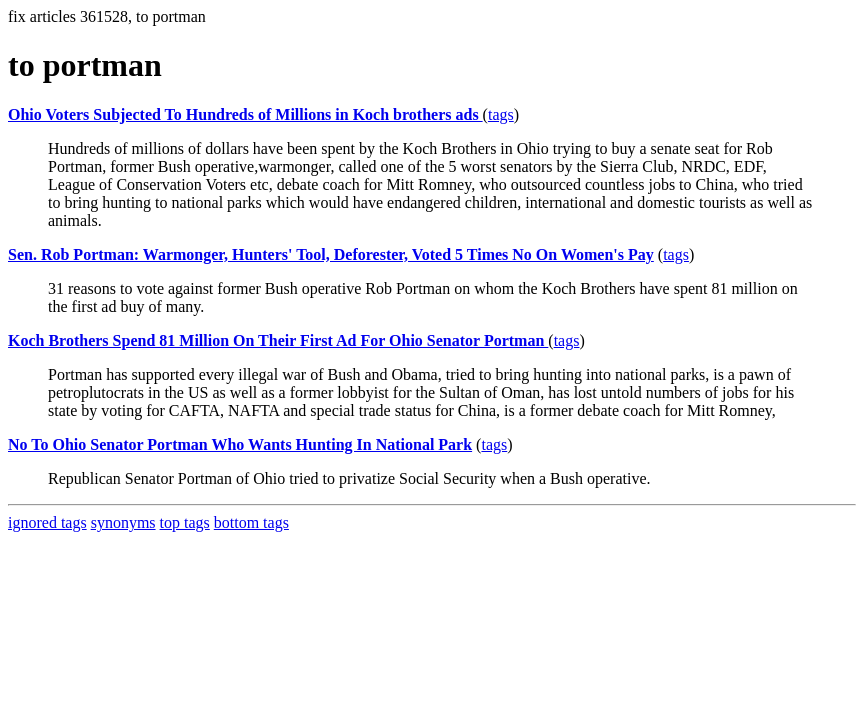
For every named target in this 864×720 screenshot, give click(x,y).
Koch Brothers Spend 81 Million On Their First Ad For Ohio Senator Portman (278, 340)
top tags (185, 522)
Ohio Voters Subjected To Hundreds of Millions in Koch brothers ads (245, 114)
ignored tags (47, 522)
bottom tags (251, 522)
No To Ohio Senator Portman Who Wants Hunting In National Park (240, 444)
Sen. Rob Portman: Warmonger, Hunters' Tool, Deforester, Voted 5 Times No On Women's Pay (331, 254)
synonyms (123, 522)
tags (501, 114)
